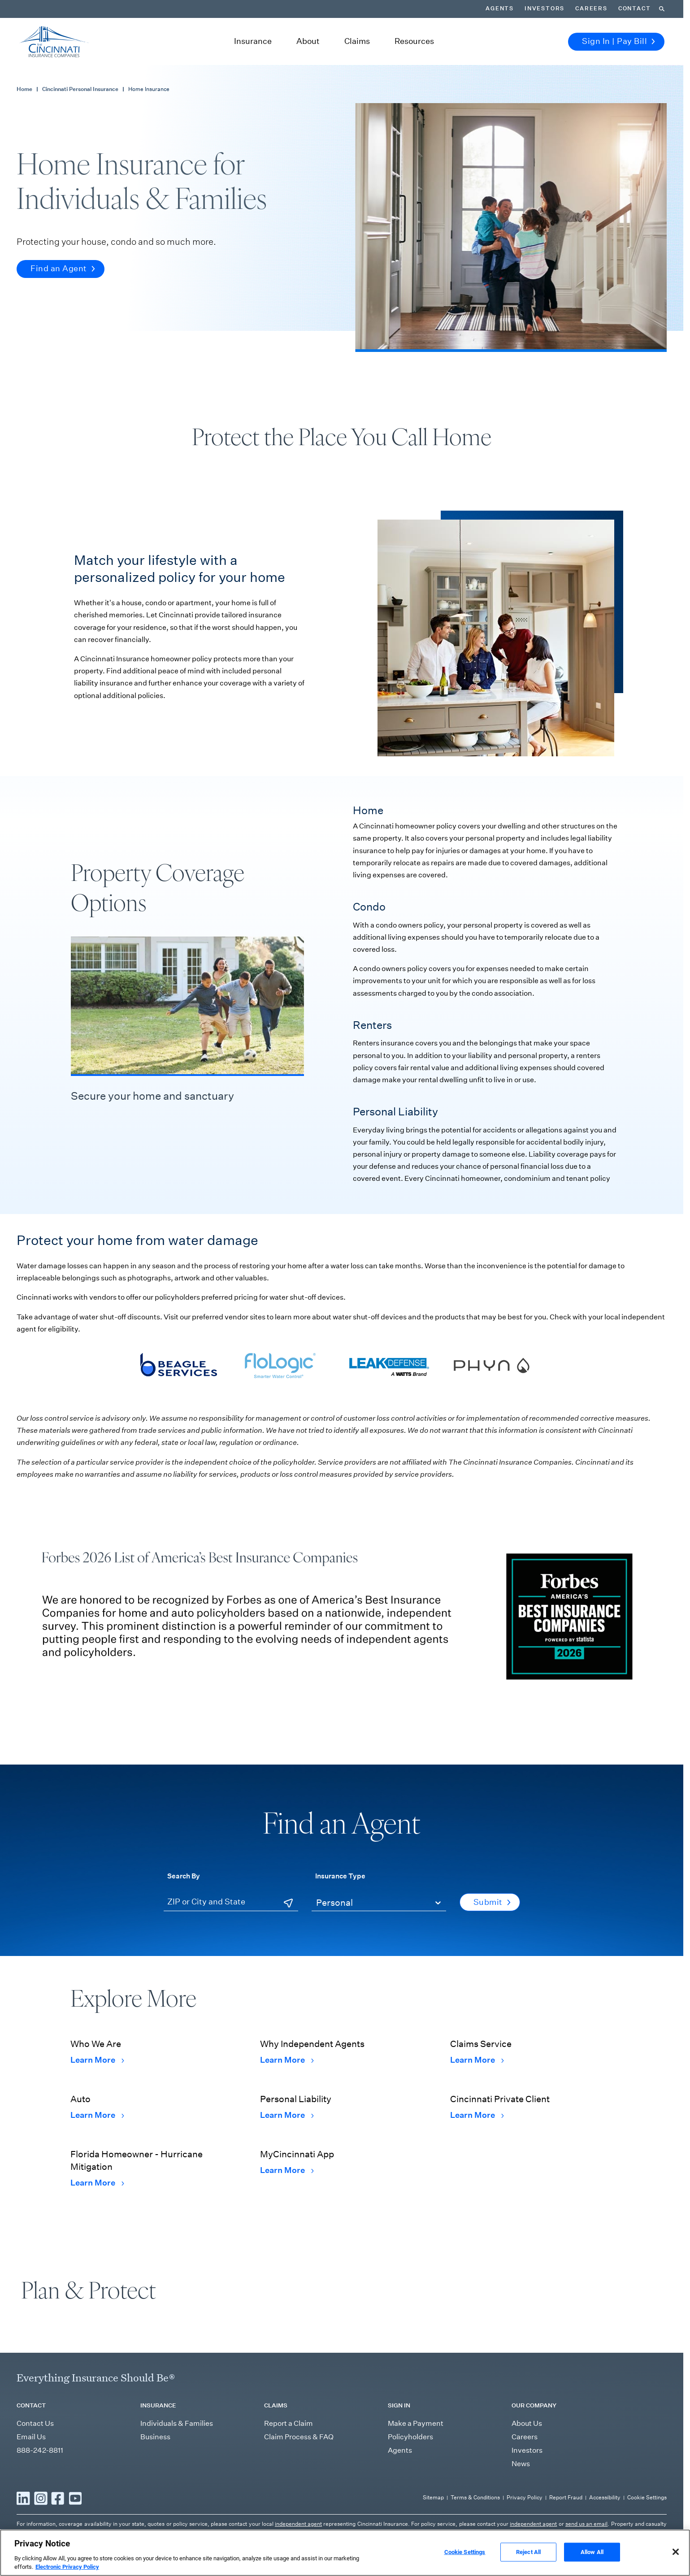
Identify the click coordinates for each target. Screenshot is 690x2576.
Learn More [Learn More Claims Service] (477, 2060)
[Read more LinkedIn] (23, 2498)
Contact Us (35, 2423)
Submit (492, 1902)
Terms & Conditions (475, 2497)
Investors (544, 8)
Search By (183, 1875)
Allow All (592, 2566)
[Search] (662, 9)
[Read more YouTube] (75, 2498)
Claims (357, 41)
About (308, 41)
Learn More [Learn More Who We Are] (97, 2060)
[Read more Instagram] (41, 2498)
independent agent (298, 2524)
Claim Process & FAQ (299, 2437)
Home (24, 89)
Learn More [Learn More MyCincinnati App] (287, 2170)
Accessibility (605, 2497)
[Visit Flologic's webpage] (283, 1364)
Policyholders (410, 2437)
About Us (527, 2423)
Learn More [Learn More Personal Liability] (287, 2115)
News (521, 2463)
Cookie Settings (647, 2497)
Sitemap (433, 2497)
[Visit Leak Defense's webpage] (387, 1364)
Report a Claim (288, 2423)
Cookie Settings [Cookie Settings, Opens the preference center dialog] (465, 2566)
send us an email (586, 2524)
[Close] (676, 2566)
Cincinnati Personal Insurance (80, 89)
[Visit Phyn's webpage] (492, 1364)
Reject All (528, 2566)
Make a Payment (415, 2423)
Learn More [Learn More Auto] (97, 2115)
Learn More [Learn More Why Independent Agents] (287, 2060)
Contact (634, 8)
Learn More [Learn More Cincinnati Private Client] (477, 2115)
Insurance (253, 41)
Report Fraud (565, 2497)
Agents (500, 8)
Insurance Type (340, 1875)
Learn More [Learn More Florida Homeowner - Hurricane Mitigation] (97, 2183)
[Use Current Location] (288, 1903)
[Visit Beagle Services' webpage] (178, 1364)
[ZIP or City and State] (231, 1902)
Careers (591, 8)
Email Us (31, 2437)
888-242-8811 (40, 2450)
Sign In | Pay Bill (618, 41)
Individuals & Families (176, 2423)
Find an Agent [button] (62, 268)
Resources (414, 41)
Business (155, 2437)
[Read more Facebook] (58, 2498)
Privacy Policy (524, 2497)
